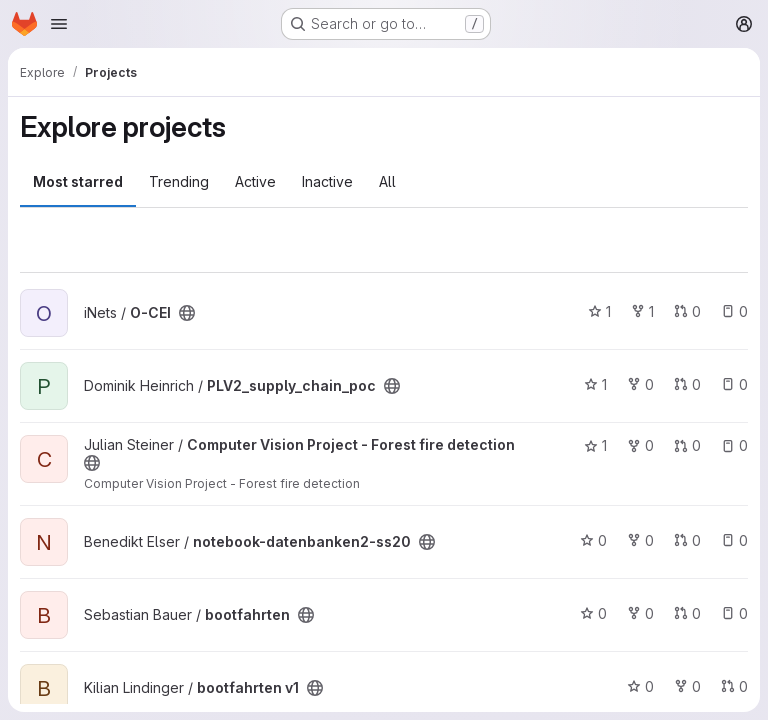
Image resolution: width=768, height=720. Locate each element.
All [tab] (387, 181)
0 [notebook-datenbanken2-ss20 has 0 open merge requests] (687, 540)
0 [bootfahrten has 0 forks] (640, 613)
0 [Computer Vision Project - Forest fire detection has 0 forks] (640, 445)
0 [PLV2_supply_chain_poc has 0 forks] (640, 384)
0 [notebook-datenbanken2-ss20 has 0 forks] (640, 540)
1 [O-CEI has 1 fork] (642, 311)
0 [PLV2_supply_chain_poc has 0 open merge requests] (687, 384)
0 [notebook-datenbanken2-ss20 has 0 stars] (593, 540)
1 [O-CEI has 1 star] (599, 311)
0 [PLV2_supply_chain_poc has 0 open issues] (734, 384)
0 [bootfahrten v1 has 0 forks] (687, 686)
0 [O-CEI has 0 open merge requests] (687, 311)
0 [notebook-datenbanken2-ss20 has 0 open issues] (734, 540)
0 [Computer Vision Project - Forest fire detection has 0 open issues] (734, 445)
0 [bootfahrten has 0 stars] (593, 613)
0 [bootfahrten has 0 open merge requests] (687, 613)
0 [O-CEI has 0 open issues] (734, 311)
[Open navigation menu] (59, 24)
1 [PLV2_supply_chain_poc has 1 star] (595, 384)
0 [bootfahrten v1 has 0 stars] (640, 686)
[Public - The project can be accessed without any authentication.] (187, 313)
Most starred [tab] (78, 181)
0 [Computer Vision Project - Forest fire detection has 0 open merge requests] (687, 445)
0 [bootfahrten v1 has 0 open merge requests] (734, 686)
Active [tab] (255, 181)
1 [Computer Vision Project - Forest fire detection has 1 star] (595, 445)
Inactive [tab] (327, 181)
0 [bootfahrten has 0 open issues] (734, 613)
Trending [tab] (179, 181)
